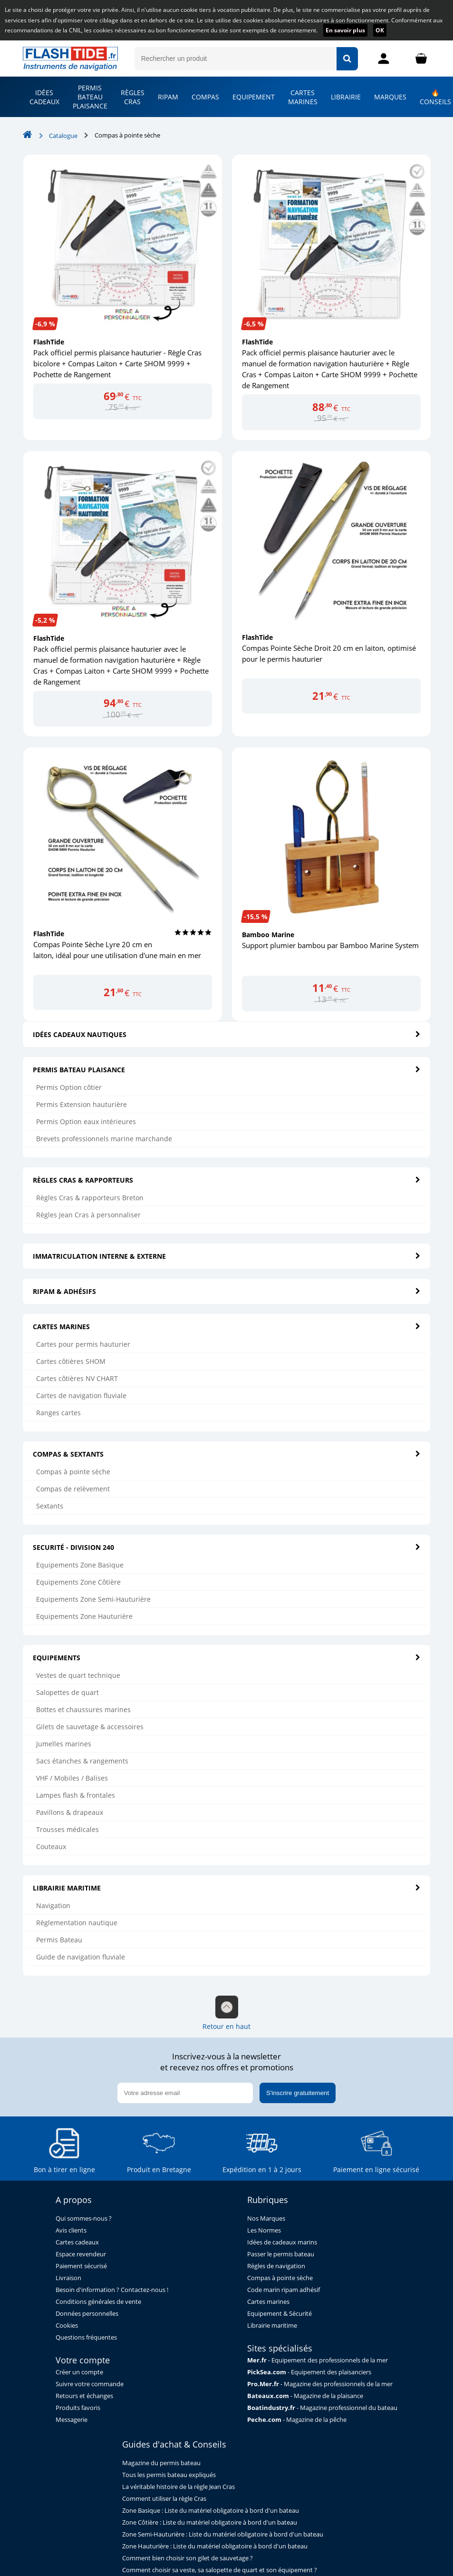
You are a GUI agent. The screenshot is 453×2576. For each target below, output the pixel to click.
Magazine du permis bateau (161, 2463)
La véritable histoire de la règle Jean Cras (178, 2487)
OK (380, 30)
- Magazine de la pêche (297, 2420)
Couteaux (51, 1846)
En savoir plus (345, 30)
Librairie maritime (272, 2325)
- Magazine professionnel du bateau (322, 2408)
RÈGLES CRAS (133, 97)
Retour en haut (226, 2013)
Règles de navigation (276, 2266)
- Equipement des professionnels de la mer (317, 2360)
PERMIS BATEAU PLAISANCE (90, 96)
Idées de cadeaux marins (282, 2242)
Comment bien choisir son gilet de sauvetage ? (187, 2558)
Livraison (68, 2278)
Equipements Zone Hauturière (84, 1616)
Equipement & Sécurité (279, 2314)
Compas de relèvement (73, 1488)
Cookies (67, 2325)
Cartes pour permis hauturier (83, 1344)
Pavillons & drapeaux (69, 1812)
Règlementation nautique (76, 1922)
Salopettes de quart (67, 1692)
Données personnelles (87, 2314)
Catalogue (63, 136)
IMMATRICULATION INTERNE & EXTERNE (227, 1256)
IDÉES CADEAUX (44, 97)
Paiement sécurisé (81, 2266)
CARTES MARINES (303, 97)
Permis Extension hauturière (81, 1104)
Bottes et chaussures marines (83, 1709)
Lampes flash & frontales (75, 1795)
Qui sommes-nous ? (84, 2218)
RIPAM (168, 96)
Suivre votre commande (90, 2384)
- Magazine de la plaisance (305, 2396)
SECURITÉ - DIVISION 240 (227, 1547)
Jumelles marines (63, 1743)
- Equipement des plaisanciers (309, 2372)
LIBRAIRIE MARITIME (227, 1887)
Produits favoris (78, 2408)
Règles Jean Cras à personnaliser (88, 1214)
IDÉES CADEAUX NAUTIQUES (227, 1034)
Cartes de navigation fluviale (81, 1395)
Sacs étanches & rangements (82, 1760)
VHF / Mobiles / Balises (72, 1778)
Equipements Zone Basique (80, 1564)
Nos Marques (266, 2218)
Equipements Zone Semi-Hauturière (93, 1599)
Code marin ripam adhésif (283, 2290)
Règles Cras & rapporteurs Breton (90, 1197)
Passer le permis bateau (280, 2254)
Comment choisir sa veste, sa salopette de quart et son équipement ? (219, 2570)
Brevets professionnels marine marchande (104, 1138)
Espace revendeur (81, 2254)
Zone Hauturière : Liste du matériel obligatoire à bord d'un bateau (215, 2546)
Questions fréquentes (86, 2337)
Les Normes (264, 2230)
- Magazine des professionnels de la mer (320, 2384)
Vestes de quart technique (78, 1675)
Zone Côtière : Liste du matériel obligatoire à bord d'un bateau (209, 2522)
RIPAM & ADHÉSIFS (227, 1291)
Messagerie (71, 2420)
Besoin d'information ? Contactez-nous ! (112, 2290)
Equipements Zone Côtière (78, 1582)
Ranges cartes (58, 1412)
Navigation (53, 1905)
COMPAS (205, 96)
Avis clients (71, 2230)
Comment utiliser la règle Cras (164, 2499)
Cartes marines (268, 2302)
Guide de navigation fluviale (80, 1956)
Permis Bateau (59, 1939)
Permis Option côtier (69, 1087)
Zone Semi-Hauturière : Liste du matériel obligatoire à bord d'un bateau (222, 2534)
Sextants (49, 1505)
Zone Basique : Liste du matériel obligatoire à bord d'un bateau (210, 2511)
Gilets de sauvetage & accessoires (90, 1726)
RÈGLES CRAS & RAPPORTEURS (227, 1180)
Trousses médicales (67, 1829)
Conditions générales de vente (98, 2302)
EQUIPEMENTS (227, 1657)
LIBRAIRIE (346, 96)
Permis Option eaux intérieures (86, 1121)
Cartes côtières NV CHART (77, 1378)
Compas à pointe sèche (73, 1471)
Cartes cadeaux (77, 2242)
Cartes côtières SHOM (71, 1361)
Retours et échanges (84, 2396)
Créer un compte (79, 2372)
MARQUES (390, 96)
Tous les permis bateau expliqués (169, 2475)
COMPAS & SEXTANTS (227, 1454)
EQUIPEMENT (253, 96)
